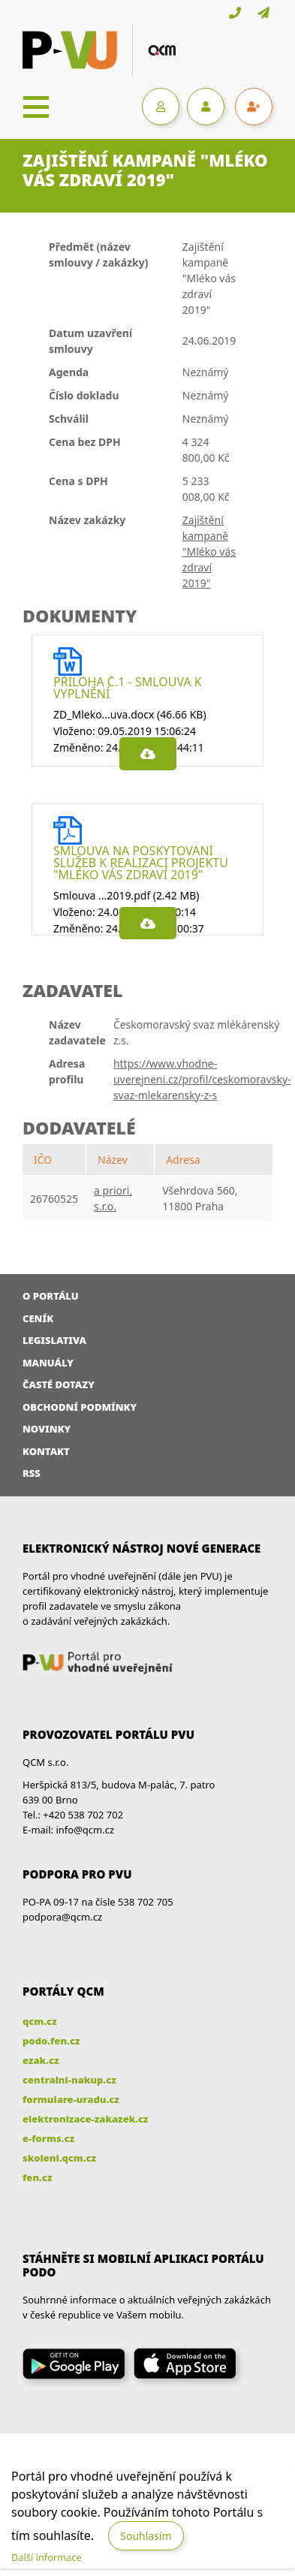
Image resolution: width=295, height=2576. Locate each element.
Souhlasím (145, 2536)
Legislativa (54, 1340)
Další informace (46, 2557)
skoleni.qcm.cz (59, 2158)
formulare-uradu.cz (71, 2099)
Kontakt (46, 1451)
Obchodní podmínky (80, 1407)
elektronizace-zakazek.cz (86, 2119)
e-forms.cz (48, 2138)
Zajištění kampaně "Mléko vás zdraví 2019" (209, 551)
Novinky (47, 1429)
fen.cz (37, 2177)
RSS (32, 1473)
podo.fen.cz (51, 2040)
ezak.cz (41, 2060)
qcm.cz (40, 2021)
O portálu (51, 1296)
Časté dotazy (59, 1384)
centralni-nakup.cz (69, 2079)
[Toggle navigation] (36, 106)
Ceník (38, 1318)
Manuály (48, 1362)
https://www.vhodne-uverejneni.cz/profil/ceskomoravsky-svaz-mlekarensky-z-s (202, 1079)
